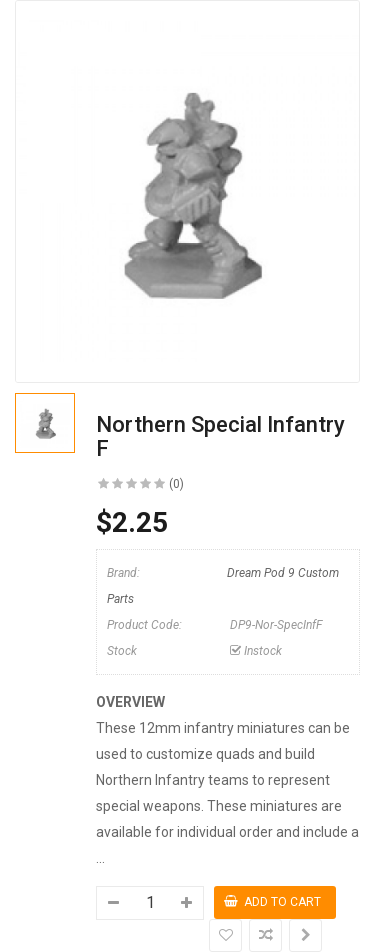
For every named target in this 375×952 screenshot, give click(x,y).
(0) (176, 484)
